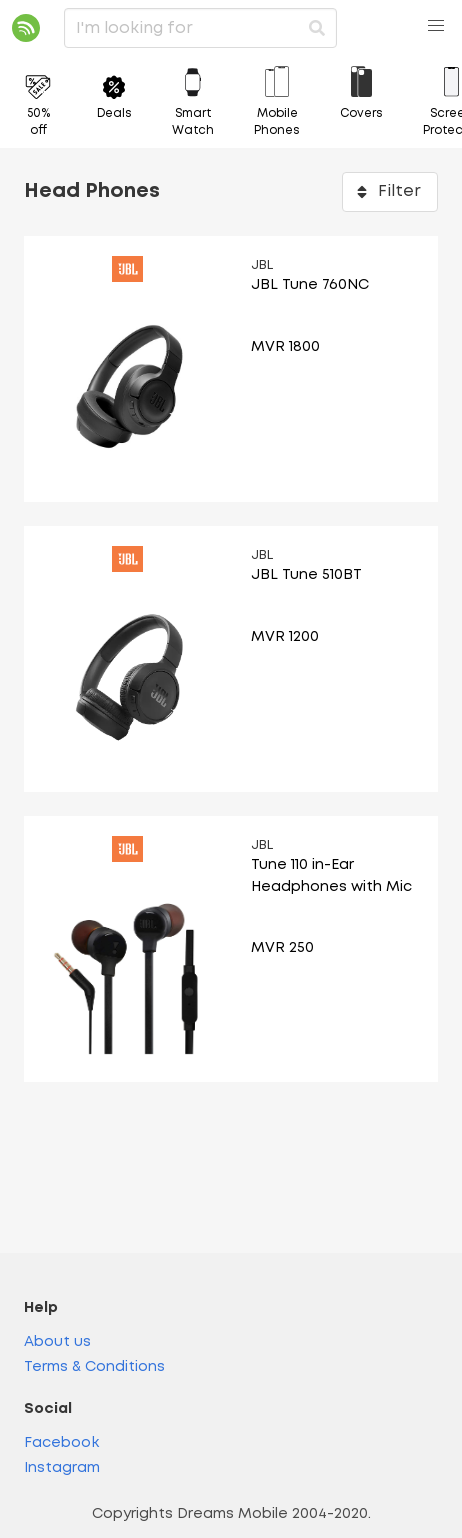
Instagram (62, 1468)
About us (57, 1342)
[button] (436, 26)
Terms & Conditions (94, 1367)
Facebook (61, 1443)
